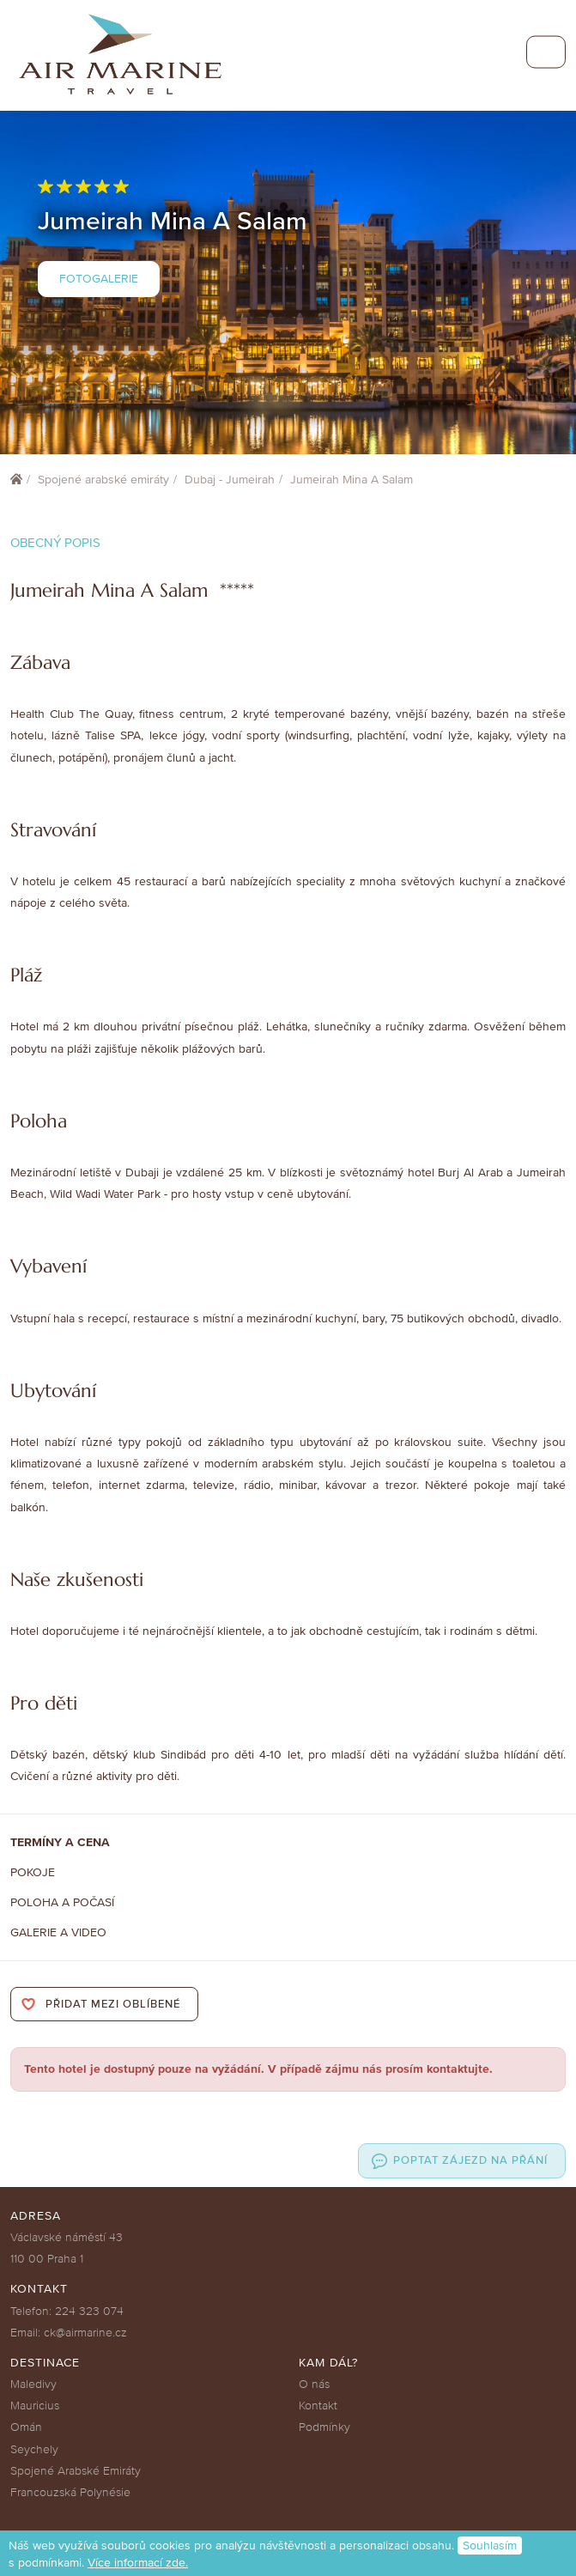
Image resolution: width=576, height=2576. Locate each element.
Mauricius (34, 2405)
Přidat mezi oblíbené (112, 2004)
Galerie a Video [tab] (58, 1932)
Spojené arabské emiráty (103, 479)
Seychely (34, 2449)
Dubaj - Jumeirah (230, 479)
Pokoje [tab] (32, 1872)
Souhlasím (490, 2545)
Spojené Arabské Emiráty (75, 2471)
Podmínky (324, 2427)
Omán (26, 2427)
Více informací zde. (138, 2562)
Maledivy (33, 2384)
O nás (314, 2384)
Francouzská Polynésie (70, 2492)
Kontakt (318, 2405)
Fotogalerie (98, 278)
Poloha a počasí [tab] (62, 1902)
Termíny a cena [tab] (60, 1842)
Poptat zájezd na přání (470, 2160)
